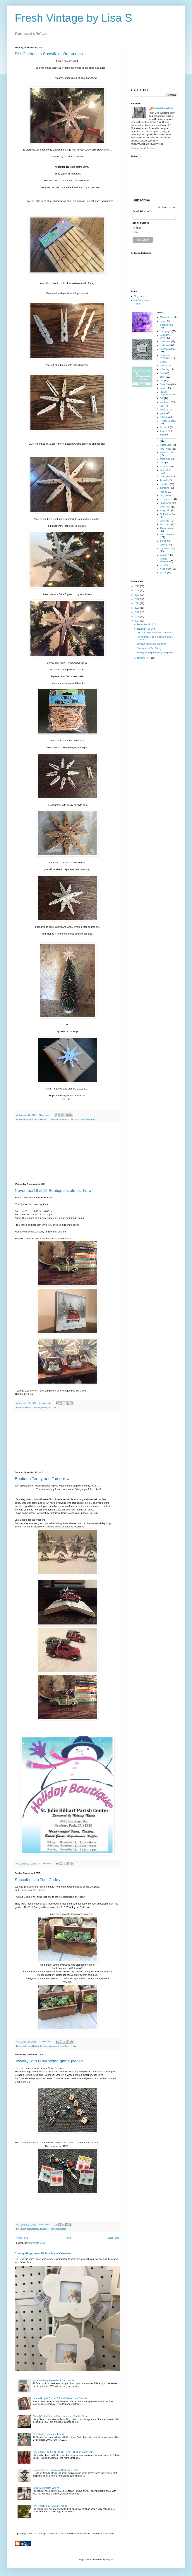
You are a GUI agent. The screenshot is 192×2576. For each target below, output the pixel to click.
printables (164, 484)
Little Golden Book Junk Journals (49, 2434)
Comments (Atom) (37, 2243)
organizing (165, 459)
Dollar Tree (79, 1119)
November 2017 (145, 629)
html (138, 227)
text (138, 232)
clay (162, 361)
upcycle (163, 544)
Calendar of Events (31, 1407)
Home (68, 2238)
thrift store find (167, 534)
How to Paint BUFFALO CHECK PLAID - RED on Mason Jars (63, 2452)
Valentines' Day (167, 548)
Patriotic (164, 480)
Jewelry (52, 2229)
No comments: (45, 1403)
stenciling (164, 520)
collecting (164, 369)
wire (162, 565)
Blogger (109, 2559)
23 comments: (45, 1115)
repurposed (90, 1119)
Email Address (142, 211)
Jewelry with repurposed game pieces (49, 2061)
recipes (163, 492)
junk (162, 435)
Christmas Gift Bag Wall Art (46, 2488)
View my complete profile (143, 148)
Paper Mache (166, 476)
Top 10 (163, 541)
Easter (163, 388)
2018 (137, 616)
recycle (163, 495)
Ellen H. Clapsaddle (165, 393)
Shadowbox (166, 503)
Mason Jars (165, 445)
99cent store (166, 317)
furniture (164, 409)
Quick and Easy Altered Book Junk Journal (54, 2380)
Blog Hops (139, 296)
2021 (137, 603)
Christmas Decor (41, 1119)
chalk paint (28, 1119)
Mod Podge (165, 449)
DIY (71, 1119)
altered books (166, 325)
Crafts (163, 373)
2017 (137, 620)
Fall (161, 398)
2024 (137, 590)
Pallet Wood (166, 466)
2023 (137, 595)
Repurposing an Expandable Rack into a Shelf (55, 2470)
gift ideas (27, 2046)
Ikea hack (164, 427)
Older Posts (113, 2238)
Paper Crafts (166, 470)
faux (162, 406)
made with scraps (168, 438)
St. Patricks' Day (168, 514)
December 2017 (145, 624)
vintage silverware (165, 560)
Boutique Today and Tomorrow (42, 1478)
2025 (137, 586)
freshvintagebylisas (162, 108)
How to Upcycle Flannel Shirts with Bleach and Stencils (60, 2398)
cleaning (164, 365)
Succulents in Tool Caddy (37, 1879)
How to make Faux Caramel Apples (50, 2506)
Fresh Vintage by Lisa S (73, 18)
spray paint (165, 510)
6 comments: (45, 2224)
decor (162, 377)
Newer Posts (22, 2238)
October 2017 (144, 658)
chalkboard (165, 345)
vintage (74, 2046)
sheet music (166, 506)
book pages (165, 331)
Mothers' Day (166, 452)
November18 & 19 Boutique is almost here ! (54, 1190)
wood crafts (165, 569)
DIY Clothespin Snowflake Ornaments (49, 53)
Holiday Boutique (48, 1407)
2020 (137, 608)
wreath (163, 572)
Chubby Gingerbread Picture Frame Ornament (43, 2253)
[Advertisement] (67, 1152)
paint (162, 462)
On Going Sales (142, 300)
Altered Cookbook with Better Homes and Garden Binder (60, 2416)
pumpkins (164, 488)
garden (163, 413)
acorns (163, 321)
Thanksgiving (166, 528)
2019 (137, 612)
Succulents (64, 2046)
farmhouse (165, 402)
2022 (137, 599)
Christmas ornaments (59, 1119)
